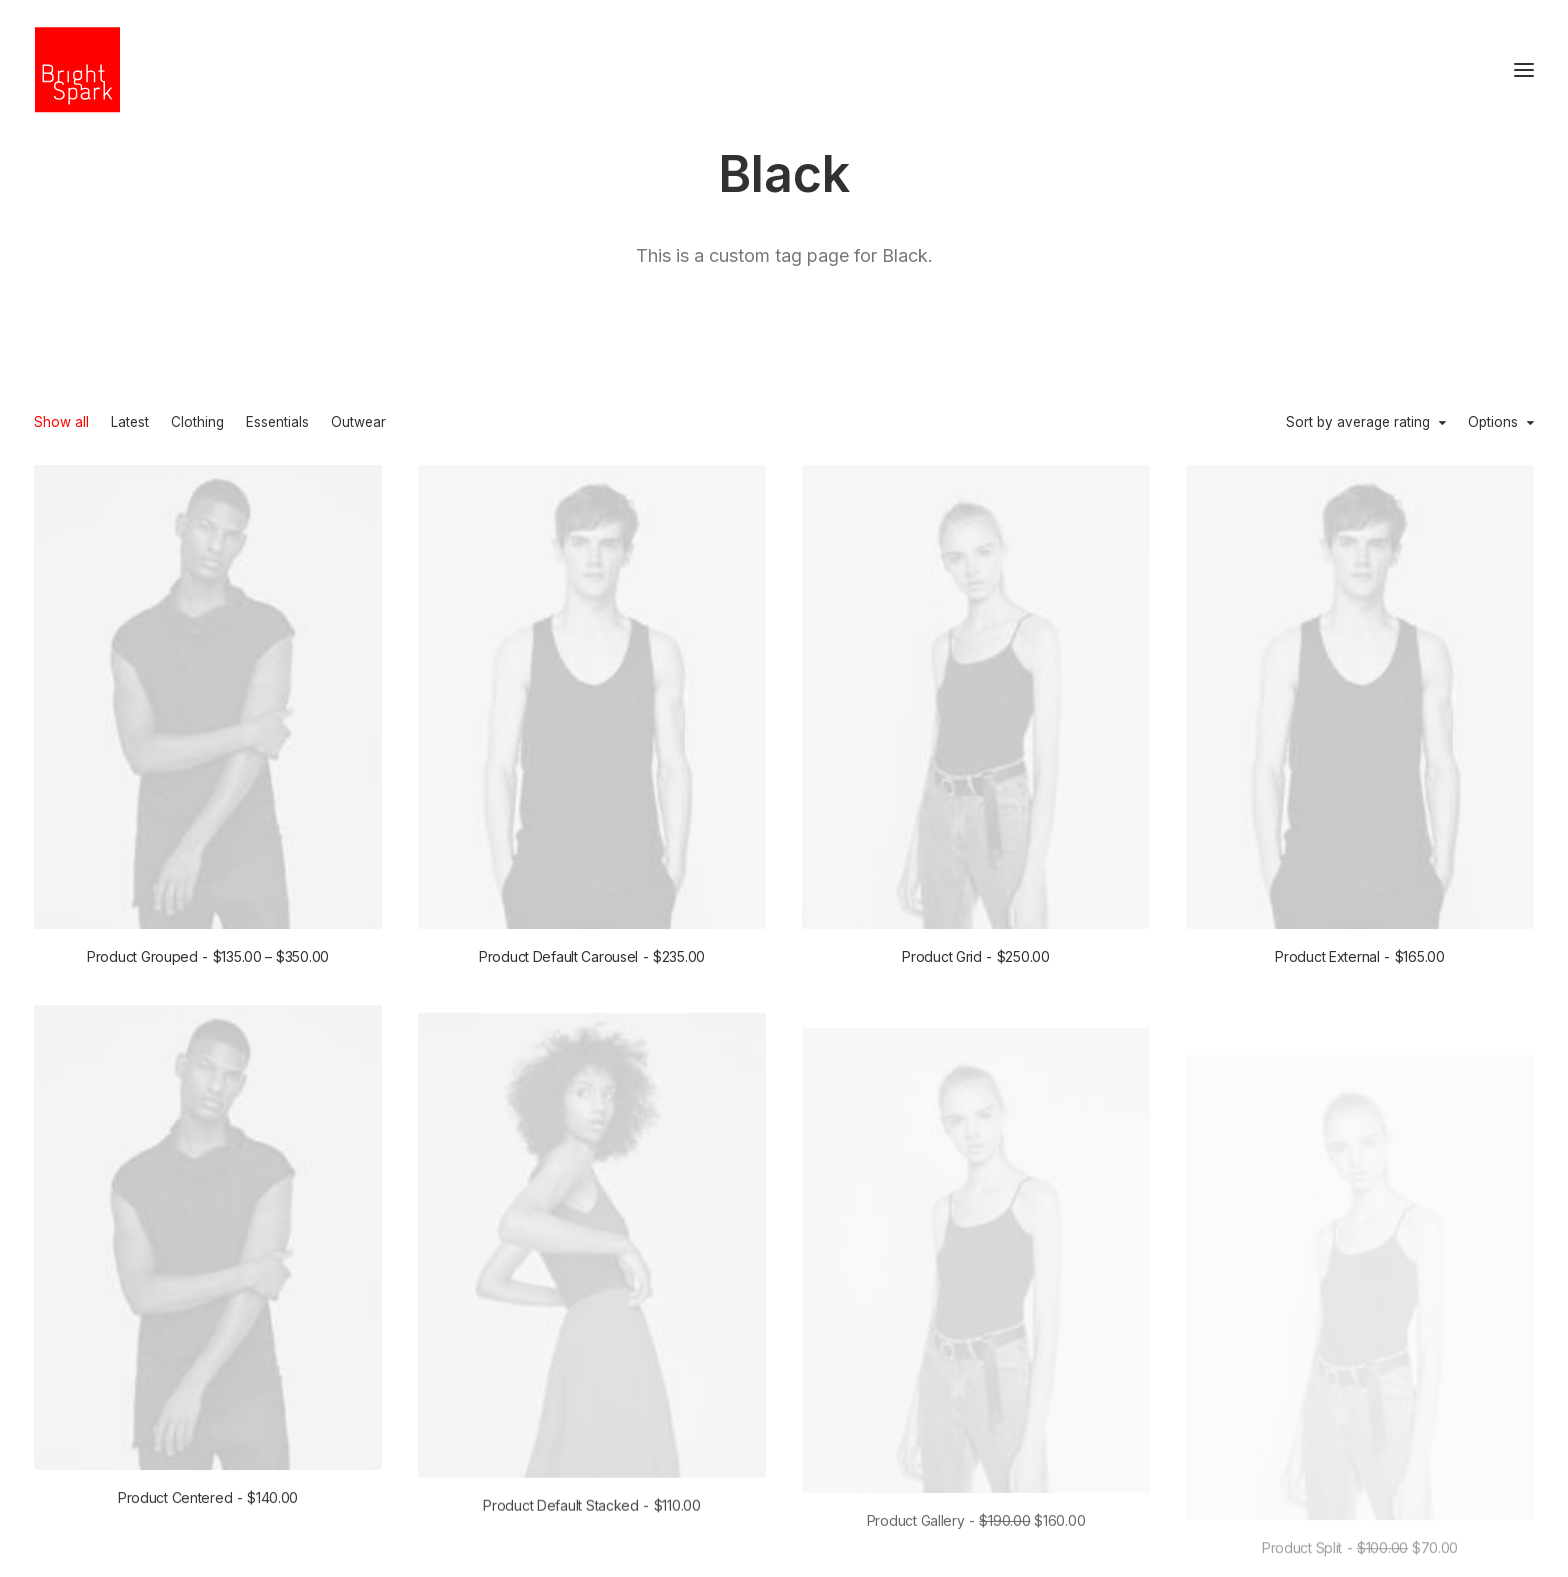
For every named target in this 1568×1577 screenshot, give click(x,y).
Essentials (277, 423)
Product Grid (976, 957)
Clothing (197, 423)
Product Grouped (208, 956)
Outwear (358, 423)
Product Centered (208, 1536)
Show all (61, 423)
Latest (130, 423)
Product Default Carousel (592, 956)
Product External (1359, 962)
